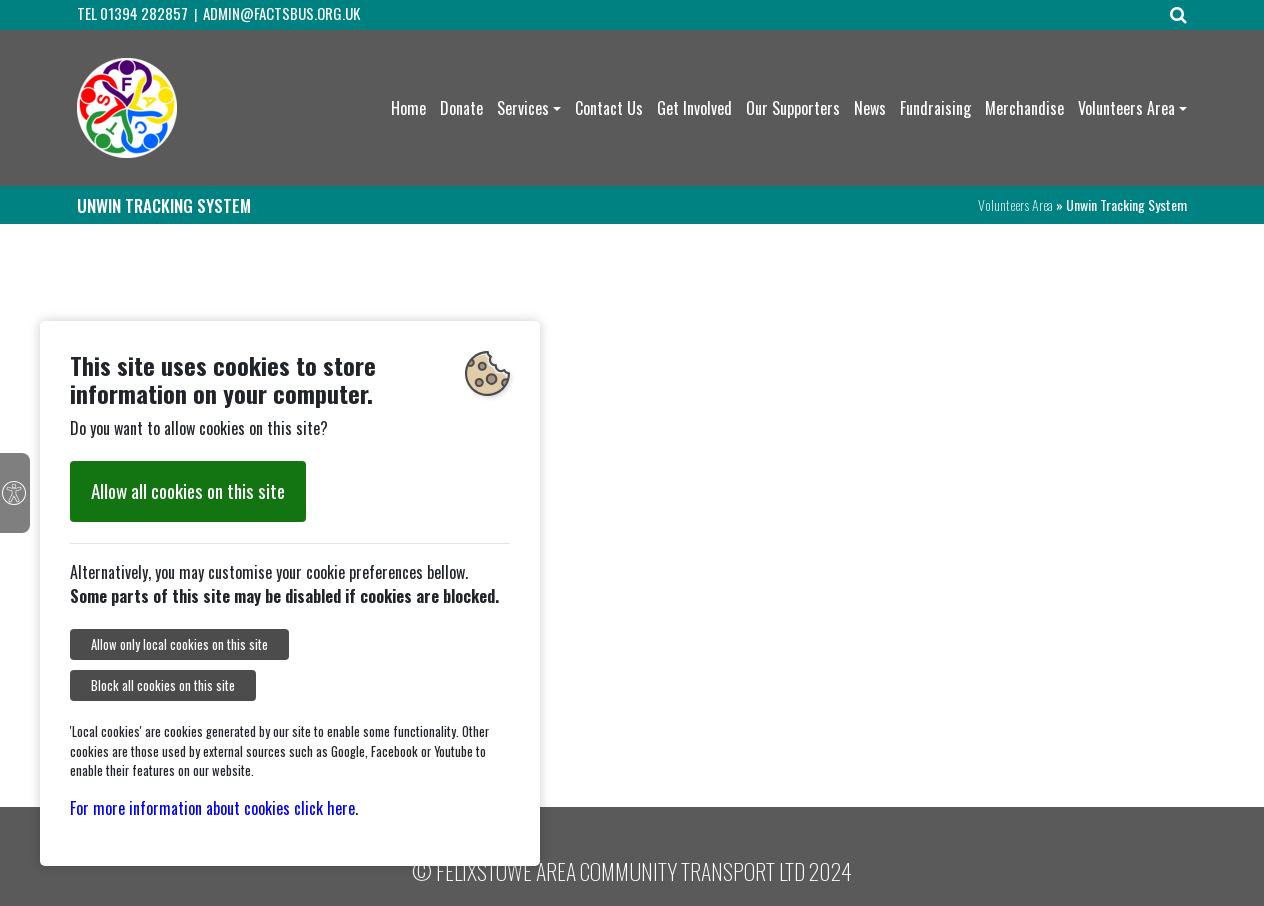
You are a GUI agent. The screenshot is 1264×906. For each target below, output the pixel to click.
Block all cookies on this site (163, 685)
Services (523, 108)
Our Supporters (793, 108)
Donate (461, 108)
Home (408, 108)
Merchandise (1024, 108)
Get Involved (694, 108)
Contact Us (609, 108)
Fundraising (935, 108)
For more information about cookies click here (212, 808)
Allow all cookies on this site (188, 490)
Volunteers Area (1126, 108)
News (870, 108)
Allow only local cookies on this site (179, 644)
